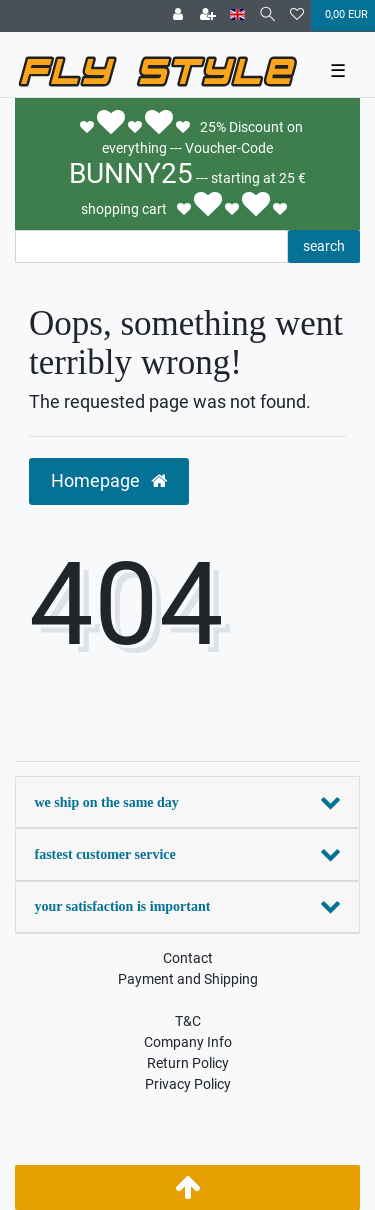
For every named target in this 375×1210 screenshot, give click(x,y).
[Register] (208, 16)
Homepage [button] (109, 481)
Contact (188, 958)
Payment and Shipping (188, 979)
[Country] (237, 15)
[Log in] (178, 16)
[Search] (267, 15)
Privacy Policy (188, 1084)
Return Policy (188, 1063)
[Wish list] (297, 16)
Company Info (188, 1042)
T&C (188, 1021)
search (324, 246)
